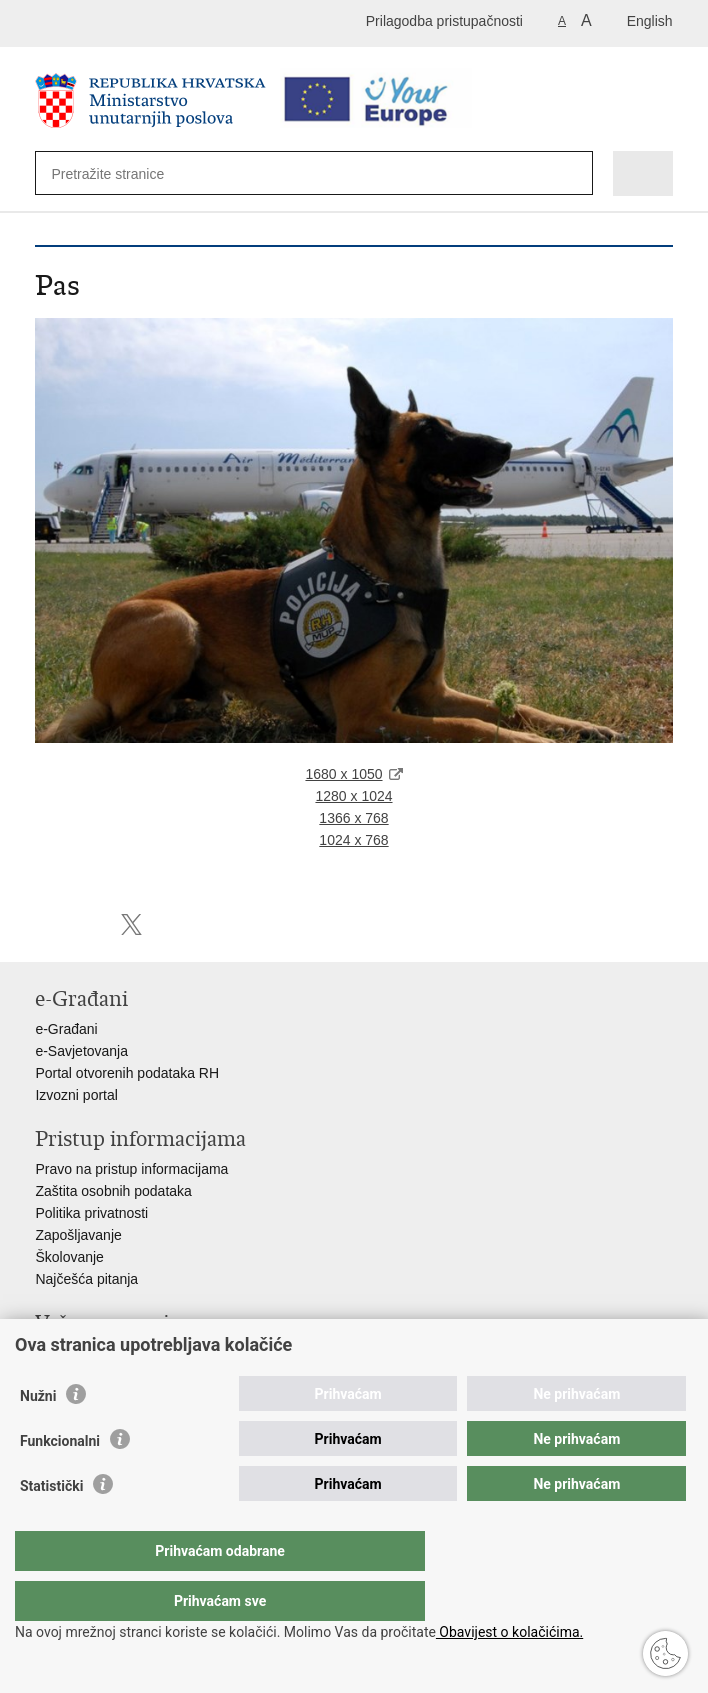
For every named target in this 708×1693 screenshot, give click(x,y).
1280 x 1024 (353, 796)
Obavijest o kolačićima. (509, 1632)
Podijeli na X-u (131, 924)
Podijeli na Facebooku (88, 924)
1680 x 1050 (343, 774)
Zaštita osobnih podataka (113, 1191)
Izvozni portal (76, 1095)
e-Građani (66, 1029)
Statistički (51, 1526)
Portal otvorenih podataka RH (127, 1073)
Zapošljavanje (78, 1235)
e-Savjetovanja (81, 1051)
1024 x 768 (353, 840)
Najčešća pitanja (86, 1279)
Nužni (38, 1436)
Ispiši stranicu (45, 924)
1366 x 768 (353, 818)
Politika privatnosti (91, 1213)
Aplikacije (64, 1353)
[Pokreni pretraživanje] (567, 174)
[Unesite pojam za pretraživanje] (123, 173)
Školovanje (69, 1257)
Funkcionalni (60, 1481)
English (650, 21)
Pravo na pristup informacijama (131, 1169)
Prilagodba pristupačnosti (444, 21)
